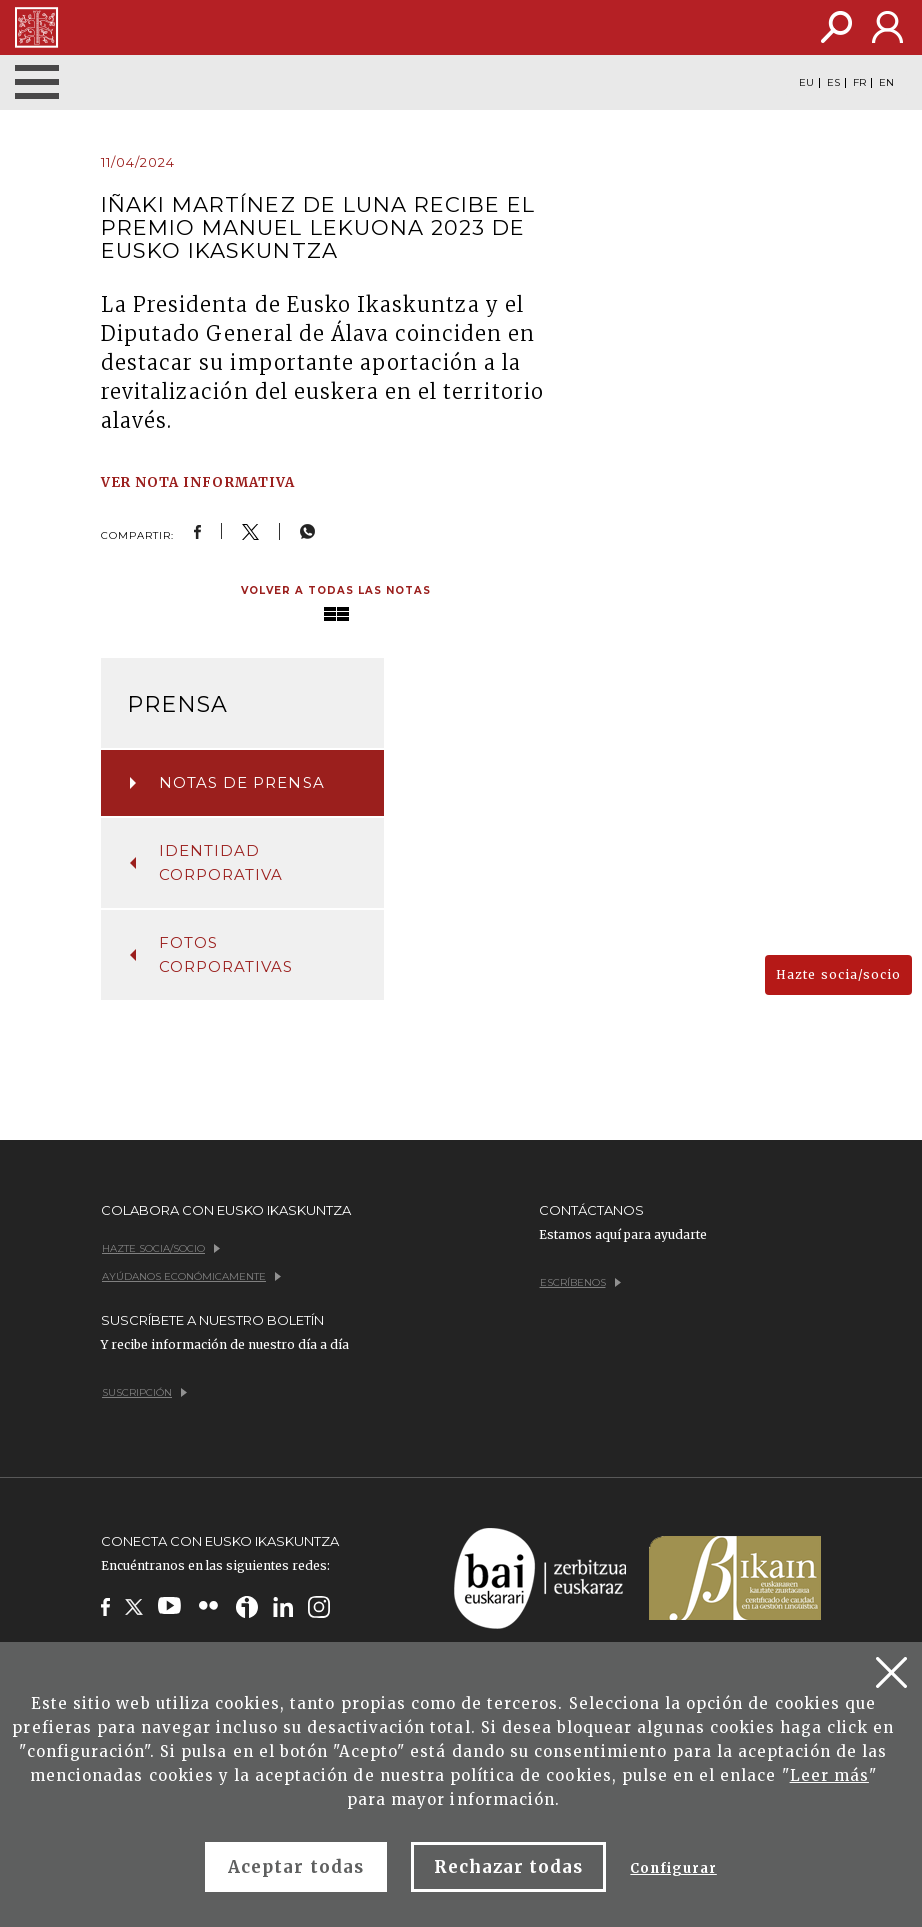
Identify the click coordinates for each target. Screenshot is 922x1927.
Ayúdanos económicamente (191, 1276)
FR (859, 83)
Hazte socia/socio (838, 974)
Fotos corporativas (211, 954)
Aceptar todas (296, 1867)
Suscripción (144, 1392)
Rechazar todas (509, 1867)
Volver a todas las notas (336, 590)
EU (806, 83)
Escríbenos (580, 1282)
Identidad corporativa (206, 862)
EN (886, 83)
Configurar (673, 1868)
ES (833, 83)
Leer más (829, 1775)
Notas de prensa (227, 782)
